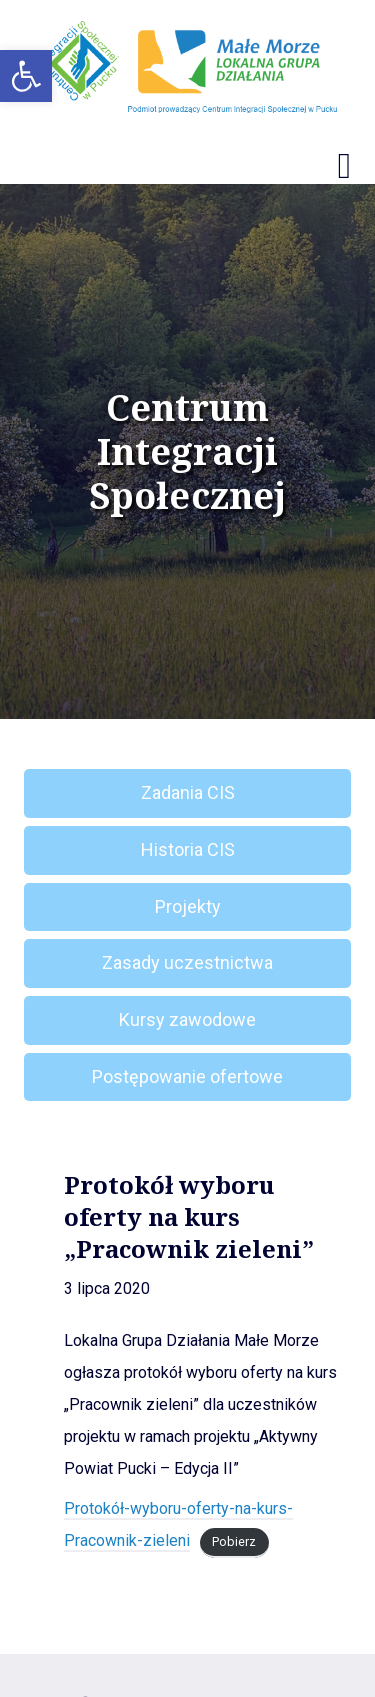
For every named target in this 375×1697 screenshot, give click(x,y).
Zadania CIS (188, 792)
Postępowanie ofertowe (187, 1076)
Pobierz (234, 1541)
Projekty (188, 906)
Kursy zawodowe (187, 1019)
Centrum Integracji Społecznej (187, 452)
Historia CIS (188, 849)
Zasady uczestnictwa (187, 962)
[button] (26, 76)
